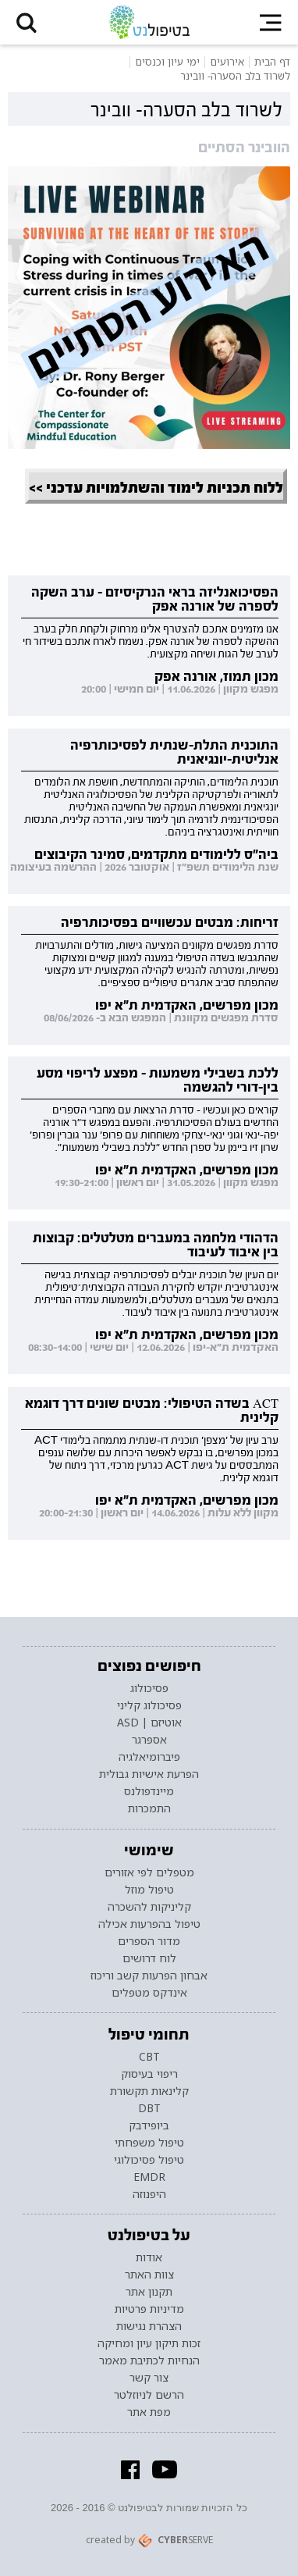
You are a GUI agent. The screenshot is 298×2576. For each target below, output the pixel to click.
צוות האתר (149, 2275)
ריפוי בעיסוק (149, 2074)
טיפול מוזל (149, 1890)
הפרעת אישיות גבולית (149, 1774)
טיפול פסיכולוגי (149, 2160)
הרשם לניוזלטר (149, 2395)
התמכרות (149, 1808)
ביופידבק (149, 2125)
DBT (149, 2108)
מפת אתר (149, 2412)
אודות (149, 2257)
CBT (149, 2057)
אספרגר (149, 1740)
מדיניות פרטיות (149, 2309)
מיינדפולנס (149, 1791)
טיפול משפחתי (149, 2143)
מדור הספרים (149, 1941)
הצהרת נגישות (149, 2326)
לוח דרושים (149, 1958)
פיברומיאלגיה (149, 1757)
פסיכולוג (149, 1688)
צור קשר (149, 2378)
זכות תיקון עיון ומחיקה (149, 2343)
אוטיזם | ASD (149, 1723)
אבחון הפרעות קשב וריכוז (149, 1976)
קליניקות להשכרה (149, 1907)
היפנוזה (149, 2194)
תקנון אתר (149, 2292)
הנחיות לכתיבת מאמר (149, 2360)
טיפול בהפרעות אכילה (149, 1924)
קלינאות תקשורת (149, 2091)
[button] (27, 22)
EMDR (149, 2177)
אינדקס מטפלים (149, 1993)
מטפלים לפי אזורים (149, 1872)
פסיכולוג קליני (149, 1705)
